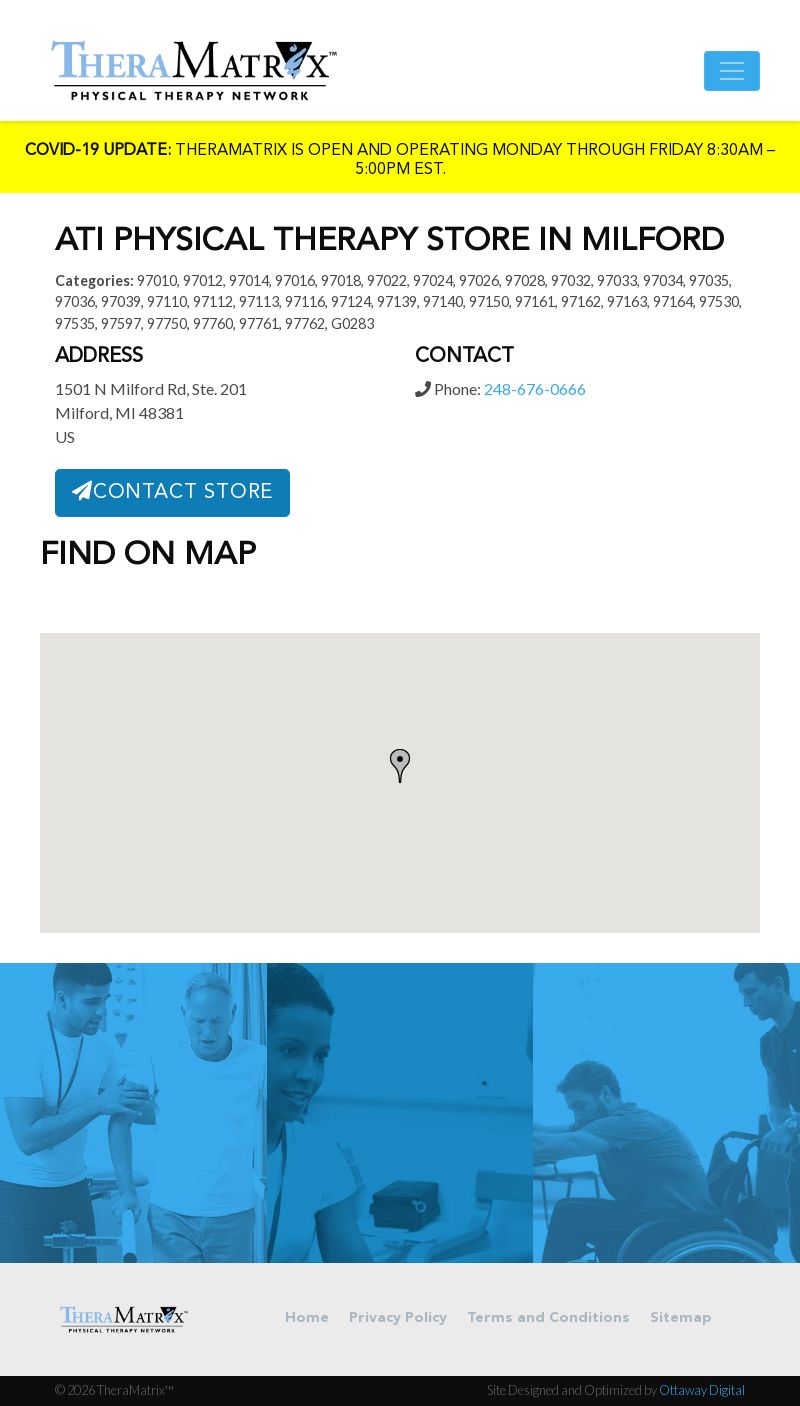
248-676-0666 (535, 388)
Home (307, 1318)
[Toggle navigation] (732, 71)
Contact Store (172, 492)
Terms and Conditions (548, 1318)
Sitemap (681, 1318)
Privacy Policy (398, 1318)
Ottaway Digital (702, 1390)
